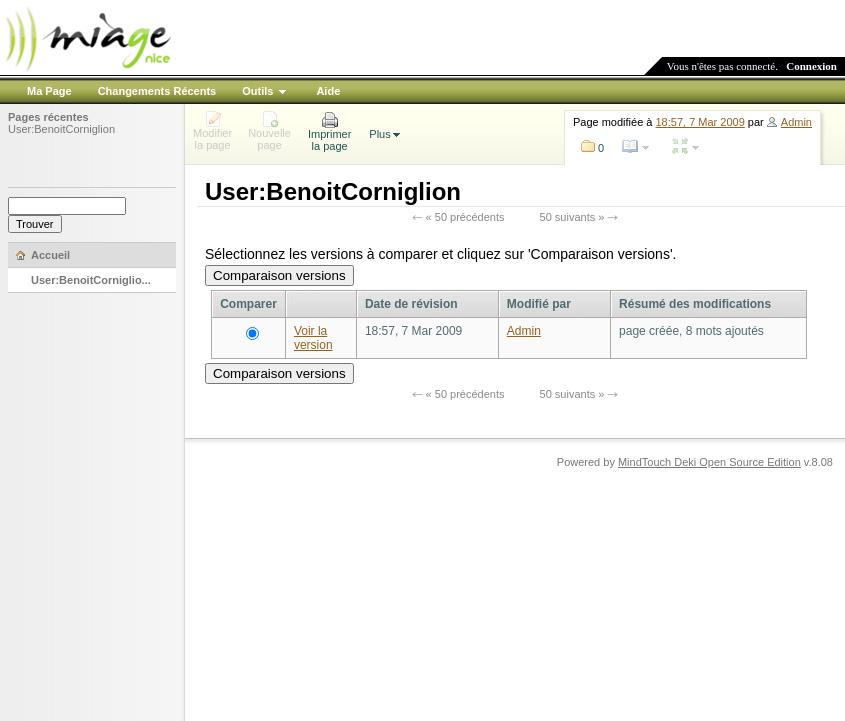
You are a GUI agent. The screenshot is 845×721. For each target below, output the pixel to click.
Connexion (811, 66)
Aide (328, 91)
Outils (257, 91)
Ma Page (49, 91)
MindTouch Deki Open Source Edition (709, 462)
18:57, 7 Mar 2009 (700, 122)
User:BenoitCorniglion (61, 129)
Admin (796, 122)
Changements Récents (157, 91)
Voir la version (313, 338)
